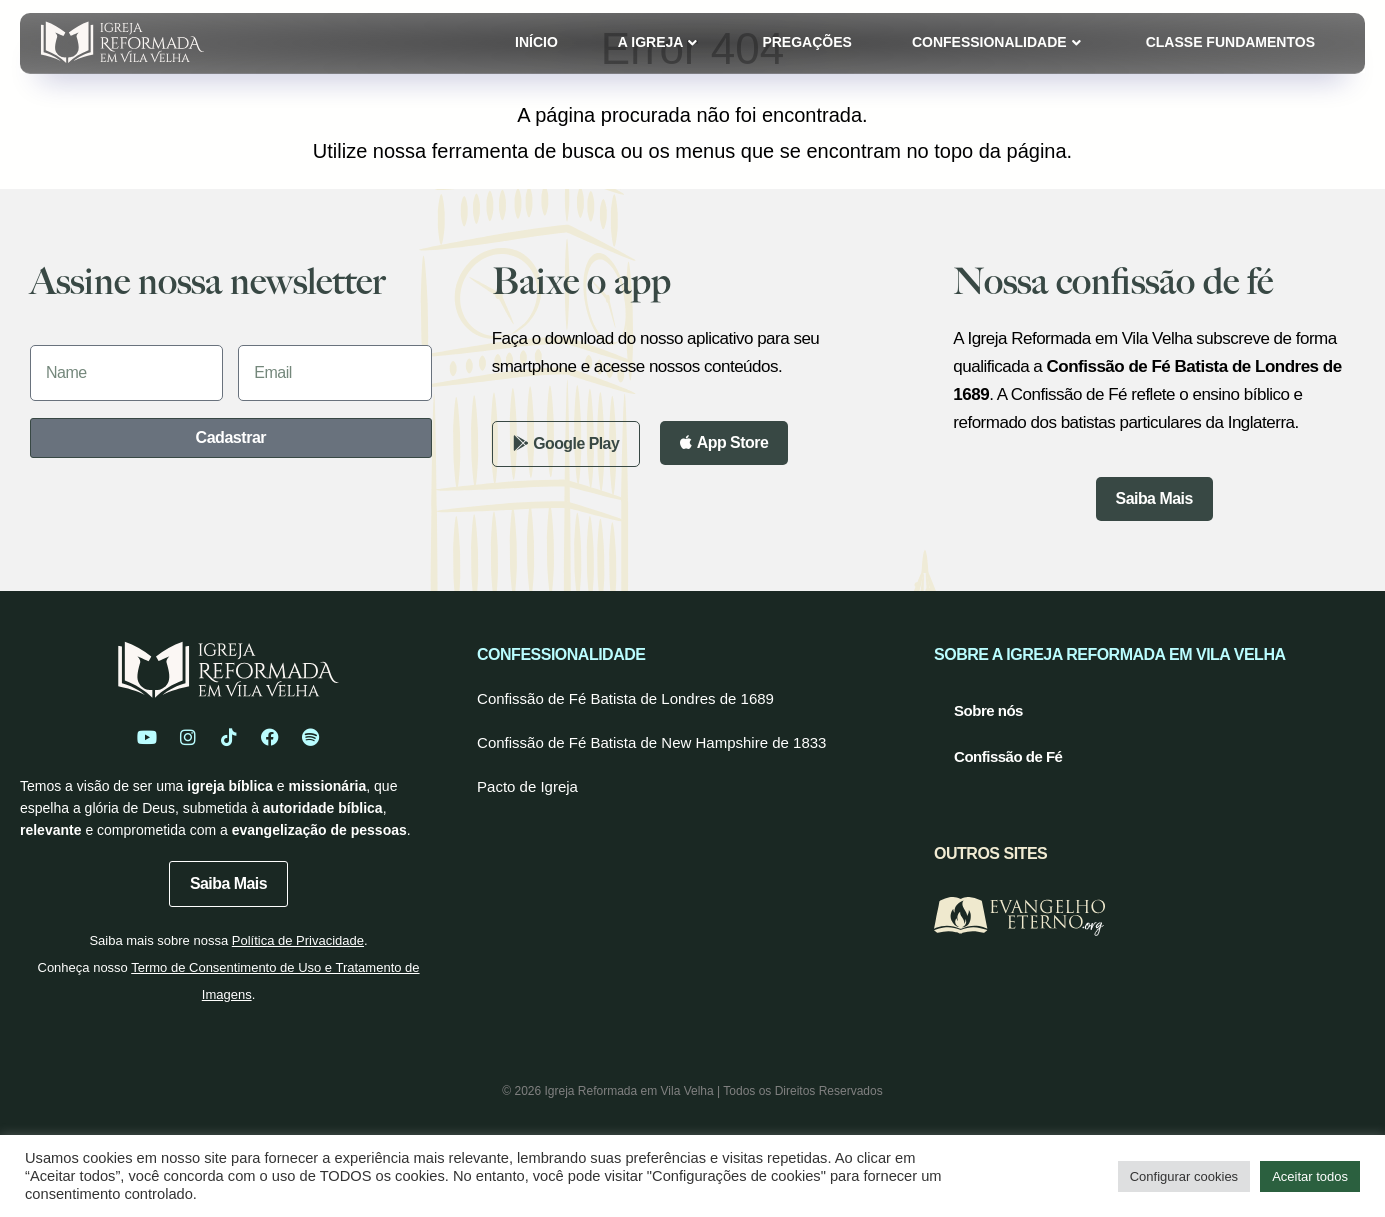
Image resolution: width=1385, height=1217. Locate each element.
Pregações (806, 42)
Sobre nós (988, 710)
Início (536, 42)
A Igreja (658, 42)
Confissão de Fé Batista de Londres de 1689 (625, 698)
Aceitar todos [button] (1310, 1176)
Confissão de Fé (1008, 756)
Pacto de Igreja (527, 786)
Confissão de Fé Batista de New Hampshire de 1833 (651, 742)
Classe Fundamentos (1230, 42)
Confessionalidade (996, 42)
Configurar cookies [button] (1184, 1176)
